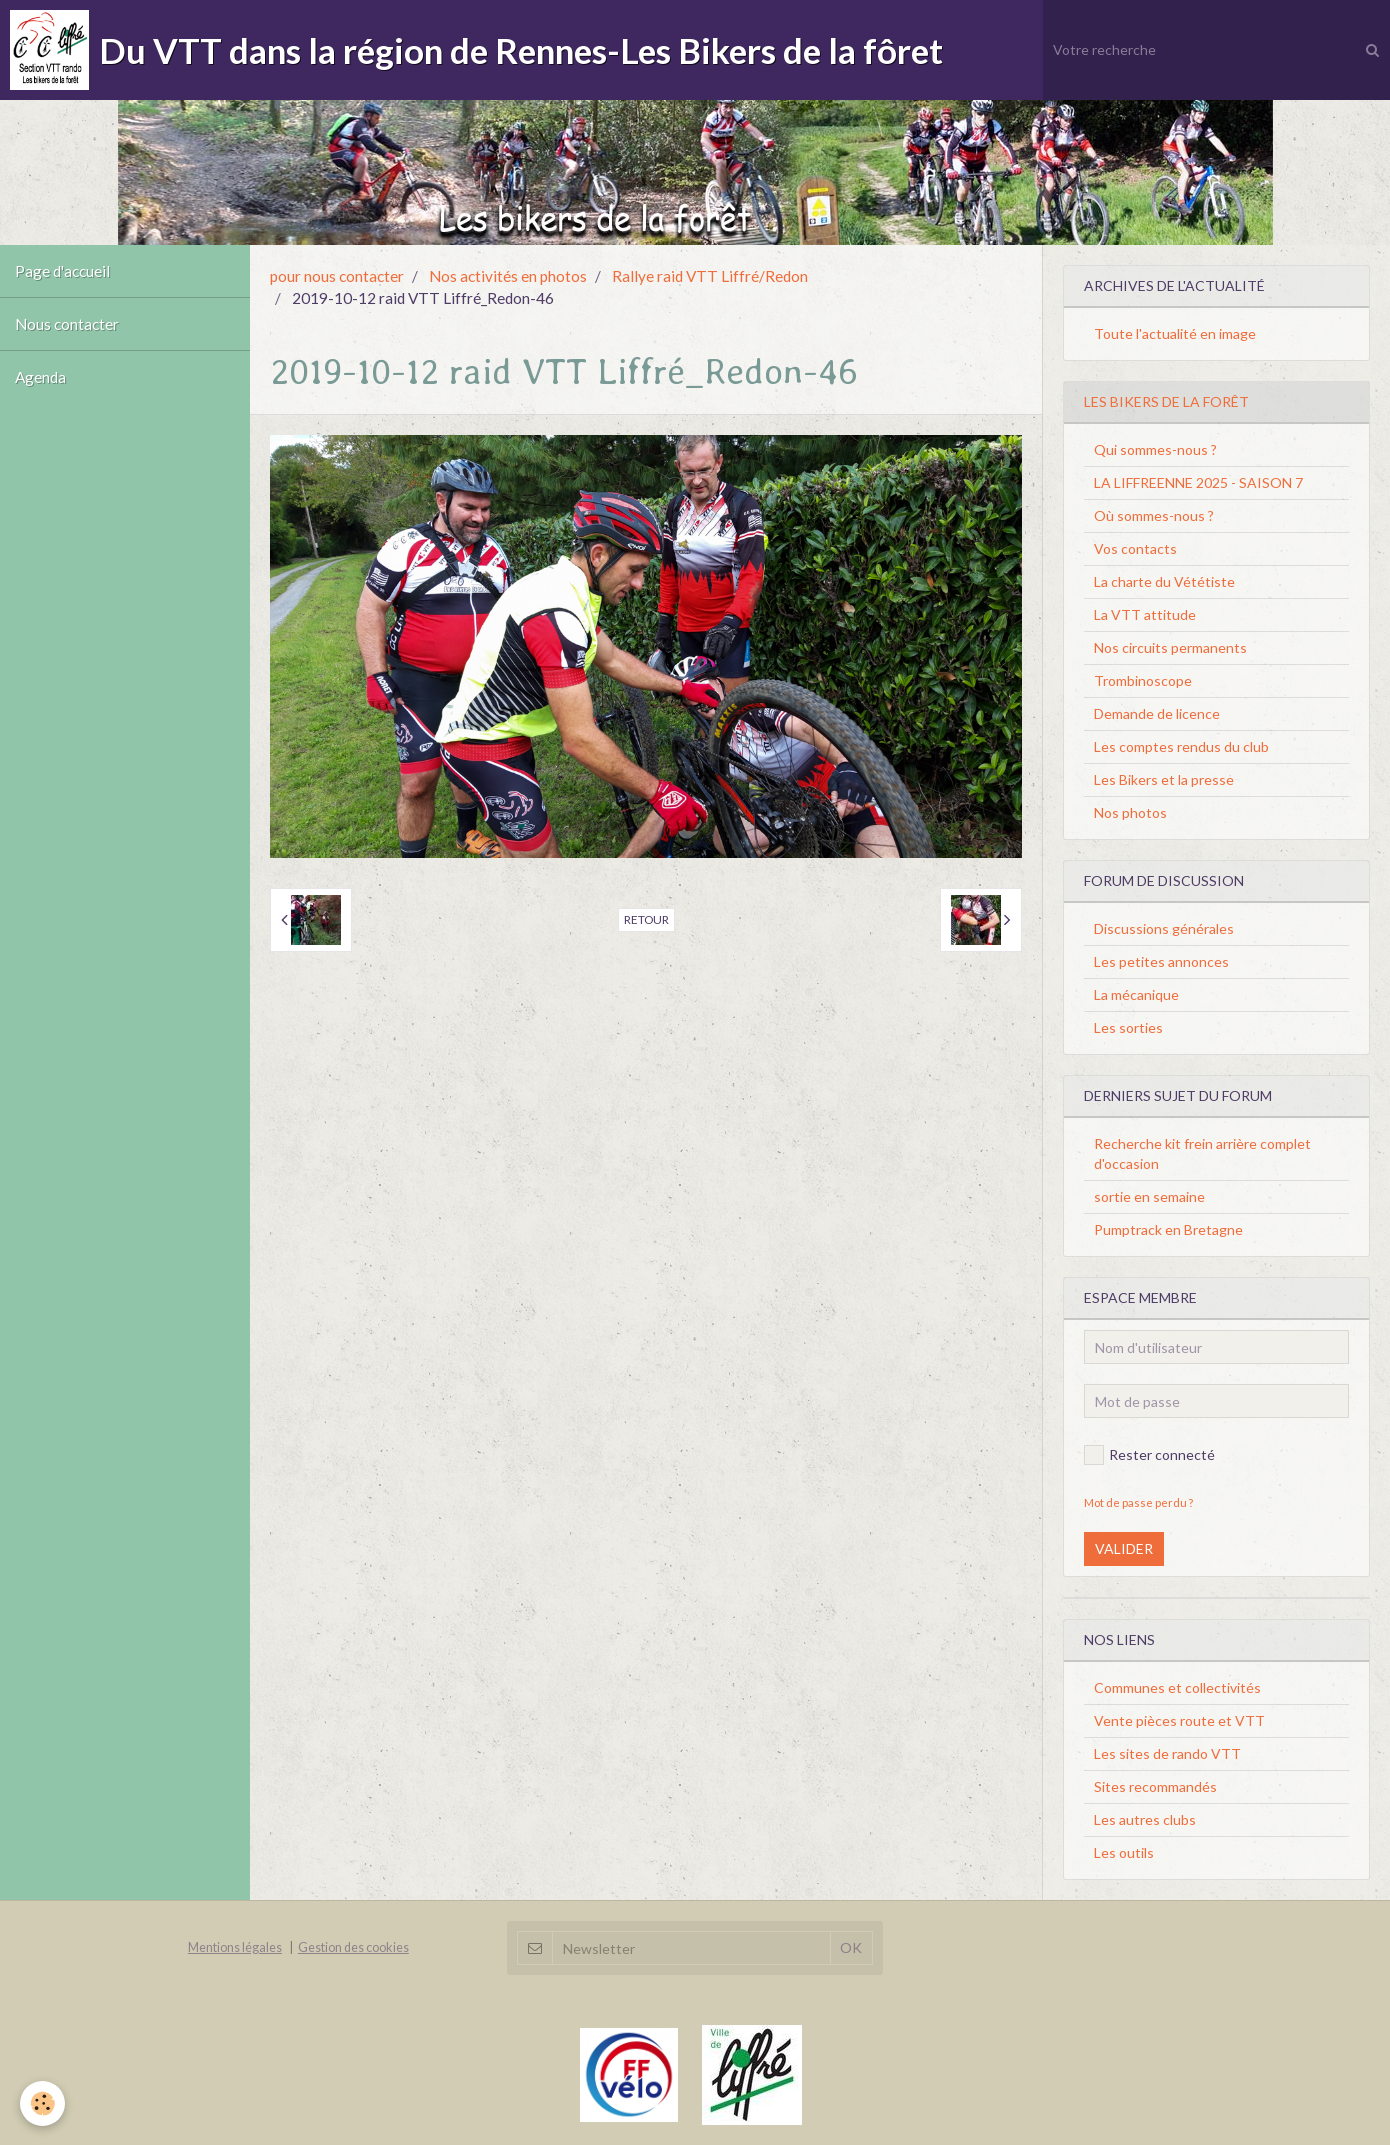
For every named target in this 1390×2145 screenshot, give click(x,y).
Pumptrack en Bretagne (1168, 1229)
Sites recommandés (1155, 1786)
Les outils (1124, 1852)
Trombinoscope (1143, 680)
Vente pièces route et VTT (1179, 1720)
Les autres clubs (1145, 1819)
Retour (646, 919)
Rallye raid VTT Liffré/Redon (710, 276)
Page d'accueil (62, 271)
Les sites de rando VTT (1167, 1753)
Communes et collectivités (1177, 1687)
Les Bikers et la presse (1164, 779)
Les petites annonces (1161, 961)
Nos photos (1130, 812)
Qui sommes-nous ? (1155, 449)
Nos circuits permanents (1170, 647)
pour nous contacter (337, 276)
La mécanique (1136, 994)
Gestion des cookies (353, 1947)
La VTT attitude (1145, 614)
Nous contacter (67, 324)
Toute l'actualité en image (1175, 333)
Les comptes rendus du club (1181, 746)
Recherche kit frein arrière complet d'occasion (1202, 1153)
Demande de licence (1157, 713)
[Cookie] (42, 2103)
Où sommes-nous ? (1154, 515)
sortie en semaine (1149, 1196)
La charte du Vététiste (1164, 581)
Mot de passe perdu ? (1138, 1502)
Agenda (40, 377)
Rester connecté (1149, 1455)
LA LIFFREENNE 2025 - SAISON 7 (1198, 482)
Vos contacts (1135, 548)
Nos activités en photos (508, 276)
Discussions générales (1164, 928)
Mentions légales (235, 1947)
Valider (1124, 1548)
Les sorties (1128, 1027)
